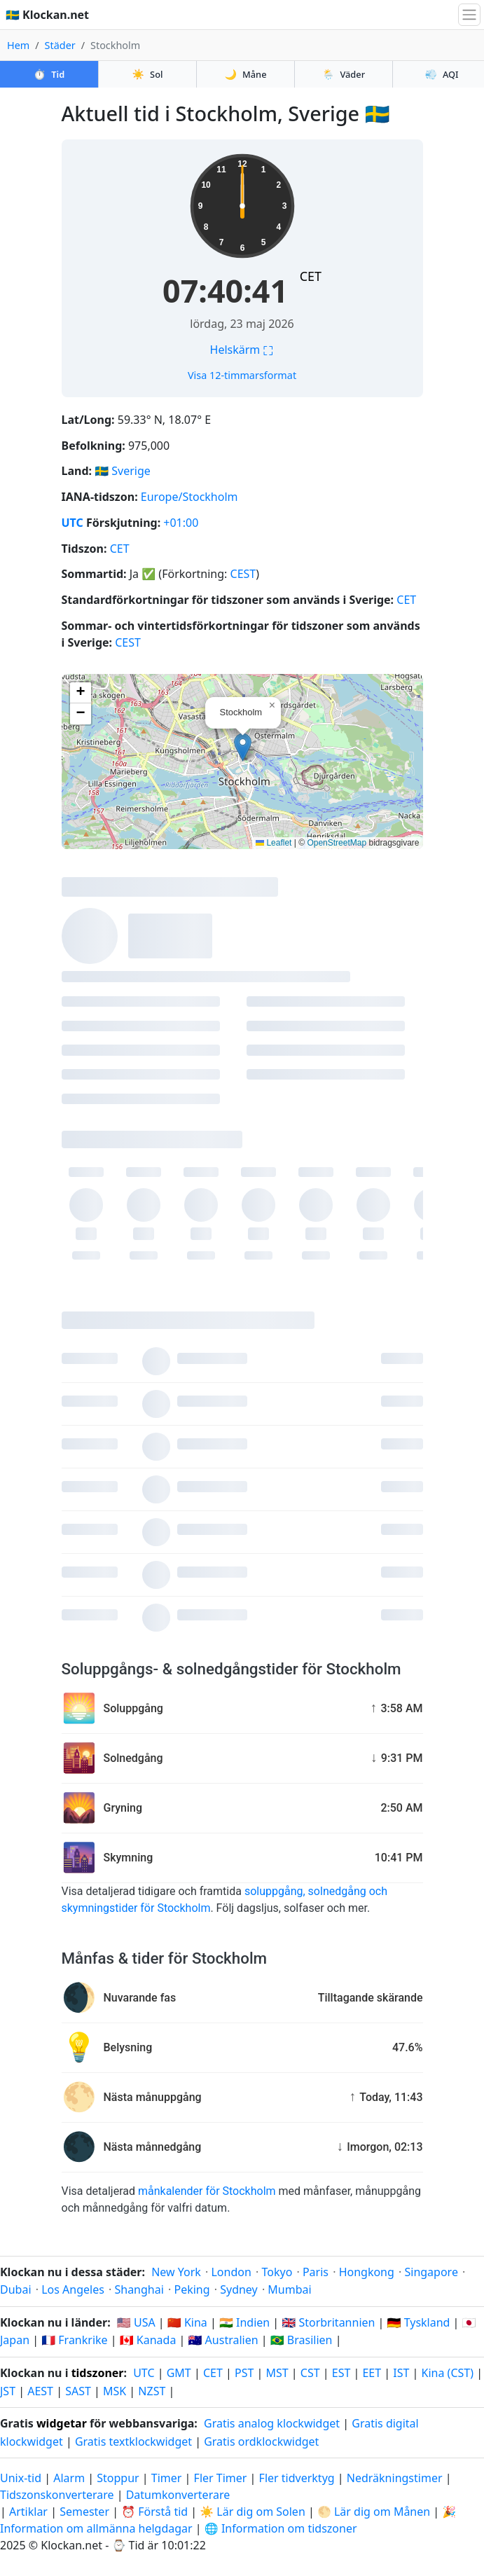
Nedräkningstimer (396, 2478)
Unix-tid (20, 2478)
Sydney (239, 2289)
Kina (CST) (447, 2373)
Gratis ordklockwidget (261, 2441)
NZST (151, 2391)
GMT (179, 2373)
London (231, 2272)
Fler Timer (220, 2478)
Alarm (69, 2478)
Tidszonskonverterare (58, 2494)
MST (276, 2373)
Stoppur (118, 2478)
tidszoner (97, 2373)
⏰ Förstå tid (154, 2511)
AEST (40, 2391)
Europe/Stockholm (189, 496)
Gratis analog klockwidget (272, 2423)
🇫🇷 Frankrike (74, 2340)
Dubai (16, 2289)
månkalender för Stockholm (207, 2191)
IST (401, 2373)
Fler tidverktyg (298, 2478)
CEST (243, 573)
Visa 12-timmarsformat (242, 375)
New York (176, 2272)
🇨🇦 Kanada (148, 2340)
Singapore (430, 2272)
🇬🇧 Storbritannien (328, 2322)
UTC (72, 522)
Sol (147, 74)
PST (244, 2373)
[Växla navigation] (469, 15)
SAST (78, 2391)
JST (7, 2391)
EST (341, 2373)
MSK (114, 2391)
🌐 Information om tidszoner (281, 2528)
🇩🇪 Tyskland (418, 2322)
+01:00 (180, 522)
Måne (246, 74)
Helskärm (242, 349)
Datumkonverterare (178, 2494)
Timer (166, 2478)
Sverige (131, 470)
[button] (242, 747)
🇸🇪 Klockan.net (47, 14)
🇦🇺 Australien (223, 2340)
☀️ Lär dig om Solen (252, 2511)
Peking (191, 2289)
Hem (18, 45)
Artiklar (28, 2511)
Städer (60, 45)
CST (310, 2373)
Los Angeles (72, 2289)
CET (310, 276)
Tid (49, 74)
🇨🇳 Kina (187, 2322)
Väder (343, 74)
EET (371, 2373)
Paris (316, 2272)
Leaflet (273, 843)
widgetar (61, 2423)
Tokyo (276, 2272)
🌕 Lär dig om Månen (373, 2511)
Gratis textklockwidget (133, 2441)
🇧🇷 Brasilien (301, 2340)
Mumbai (289, 2289)
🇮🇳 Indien (244, 2322)
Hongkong (366, 2272)
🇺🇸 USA (136, 2322)
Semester (84, 2511)
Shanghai (138, 2289)
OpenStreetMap (336, 843)
